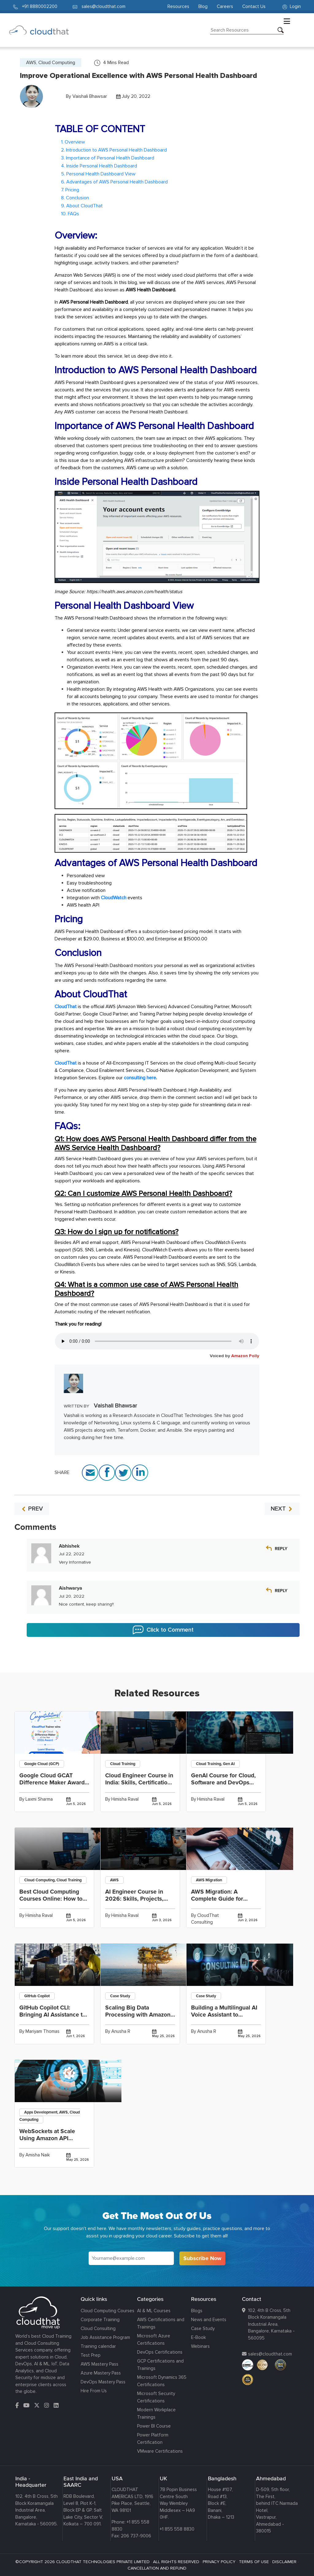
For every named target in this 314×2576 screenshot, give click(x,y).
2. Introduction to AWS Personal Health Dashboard (114, 150)
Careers (225, 6)
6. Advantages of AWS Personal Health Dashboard (114, 182)
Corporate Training (100, 2319)
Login (291, 6)
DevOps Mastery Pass (103, 2382)
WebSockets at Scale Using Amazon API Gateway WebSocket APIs (53, 2138)
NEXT (282, 1508)
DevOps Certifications (159, 2352)
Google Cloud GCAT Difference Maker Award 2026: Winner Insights (52, 1782)
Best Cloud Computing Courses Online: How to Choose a (50, 1899)
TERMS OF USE (254, 2561)
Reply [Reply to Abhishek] (281, 1548)
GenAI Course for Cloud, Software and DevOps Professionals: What (223, 1782)
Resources (178, 6)
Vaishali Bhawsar (89, 96)
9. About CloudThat (82, 206)
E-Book (198, 2337)
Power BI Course (154, 2426)
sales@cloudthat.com (270, 2354)
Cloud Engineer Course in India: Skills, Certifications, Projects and (140, 1782)
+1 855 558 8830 (177, 2529)
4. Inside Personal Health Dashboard (99, 166)
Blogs (196, 2310)
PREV (32, 1508)
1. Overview (73, 142)
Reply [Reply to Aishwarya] (281, 1590)
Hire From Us (94, 2391)
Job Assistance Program (105, 2337)
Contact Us (254, 6)
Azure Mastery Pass (101, 2373)
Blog (203, 6)
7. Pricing (70, 190)
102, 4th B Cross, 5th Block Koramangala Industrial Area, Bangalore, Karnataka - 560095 (271, 2324)
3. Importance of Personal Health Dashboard (107, 158)
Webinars (200, 2346)
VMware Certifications (160, 2451)
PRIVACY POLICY (219, 2561)
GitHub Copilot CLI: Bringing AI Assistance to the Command (52, 2014)
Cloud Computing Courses (107, 2310)
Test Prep (91, 2355)
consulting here (140, 1078)
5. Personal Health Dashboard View (98, 174)
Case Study (203, 2328)
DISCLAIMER (284, 2561)
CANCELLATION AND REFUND (157, 2568)
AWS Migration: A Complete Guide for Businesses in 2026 (217, 1899)
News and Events (208, 2319)
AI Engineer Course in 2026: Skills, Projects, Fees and (134, 1899)
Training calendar (98, 2346)
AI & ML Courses (153, 2310)
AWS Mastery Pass (99, 2364)
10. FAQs (70, 214)
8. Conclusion (75, 198)
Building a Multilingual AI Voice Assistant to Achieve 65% (224, 2014)
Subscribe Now (202, 2258)
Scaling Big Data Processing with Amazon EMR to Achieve (137, 2014)
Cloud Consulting (98, 2328)
